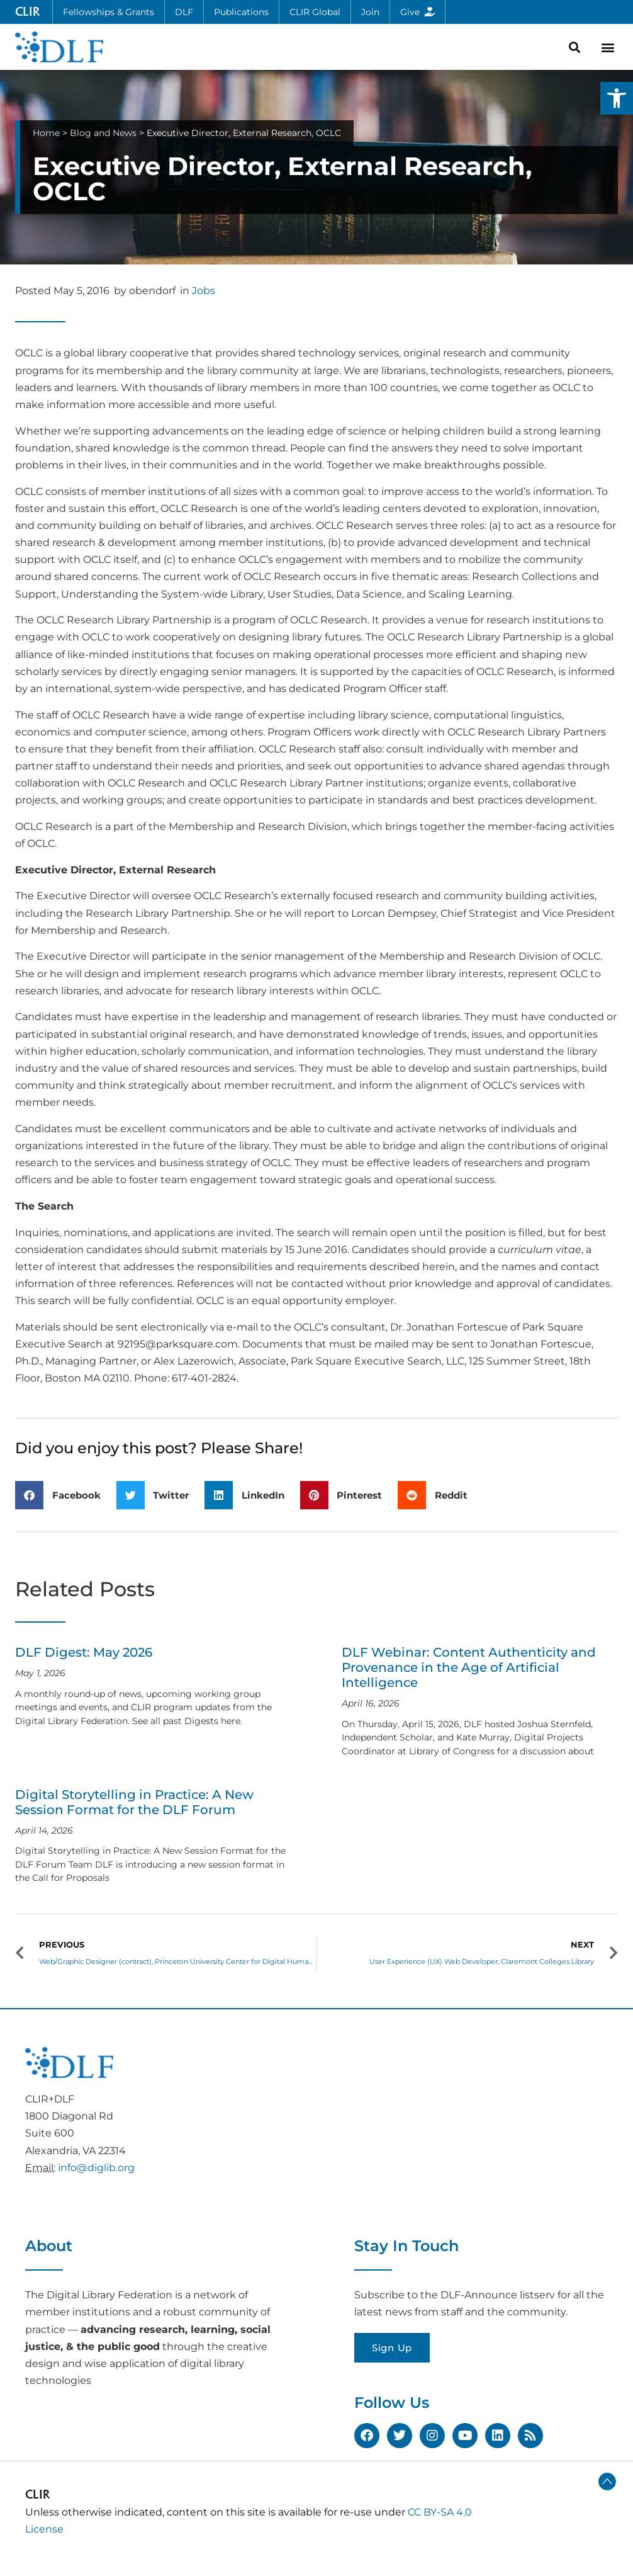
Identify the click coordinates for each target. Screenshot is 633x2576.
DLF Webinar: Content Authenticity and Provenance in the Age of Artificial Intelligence (469, 1667)
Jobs (203, 291)
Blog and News (103, 133)
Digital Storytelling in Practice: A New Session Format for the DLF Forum (134, 1802)
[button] (616, 98)
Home (46, 133)
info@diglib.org (96, 2168)
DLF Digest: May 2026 (83, 1652)
